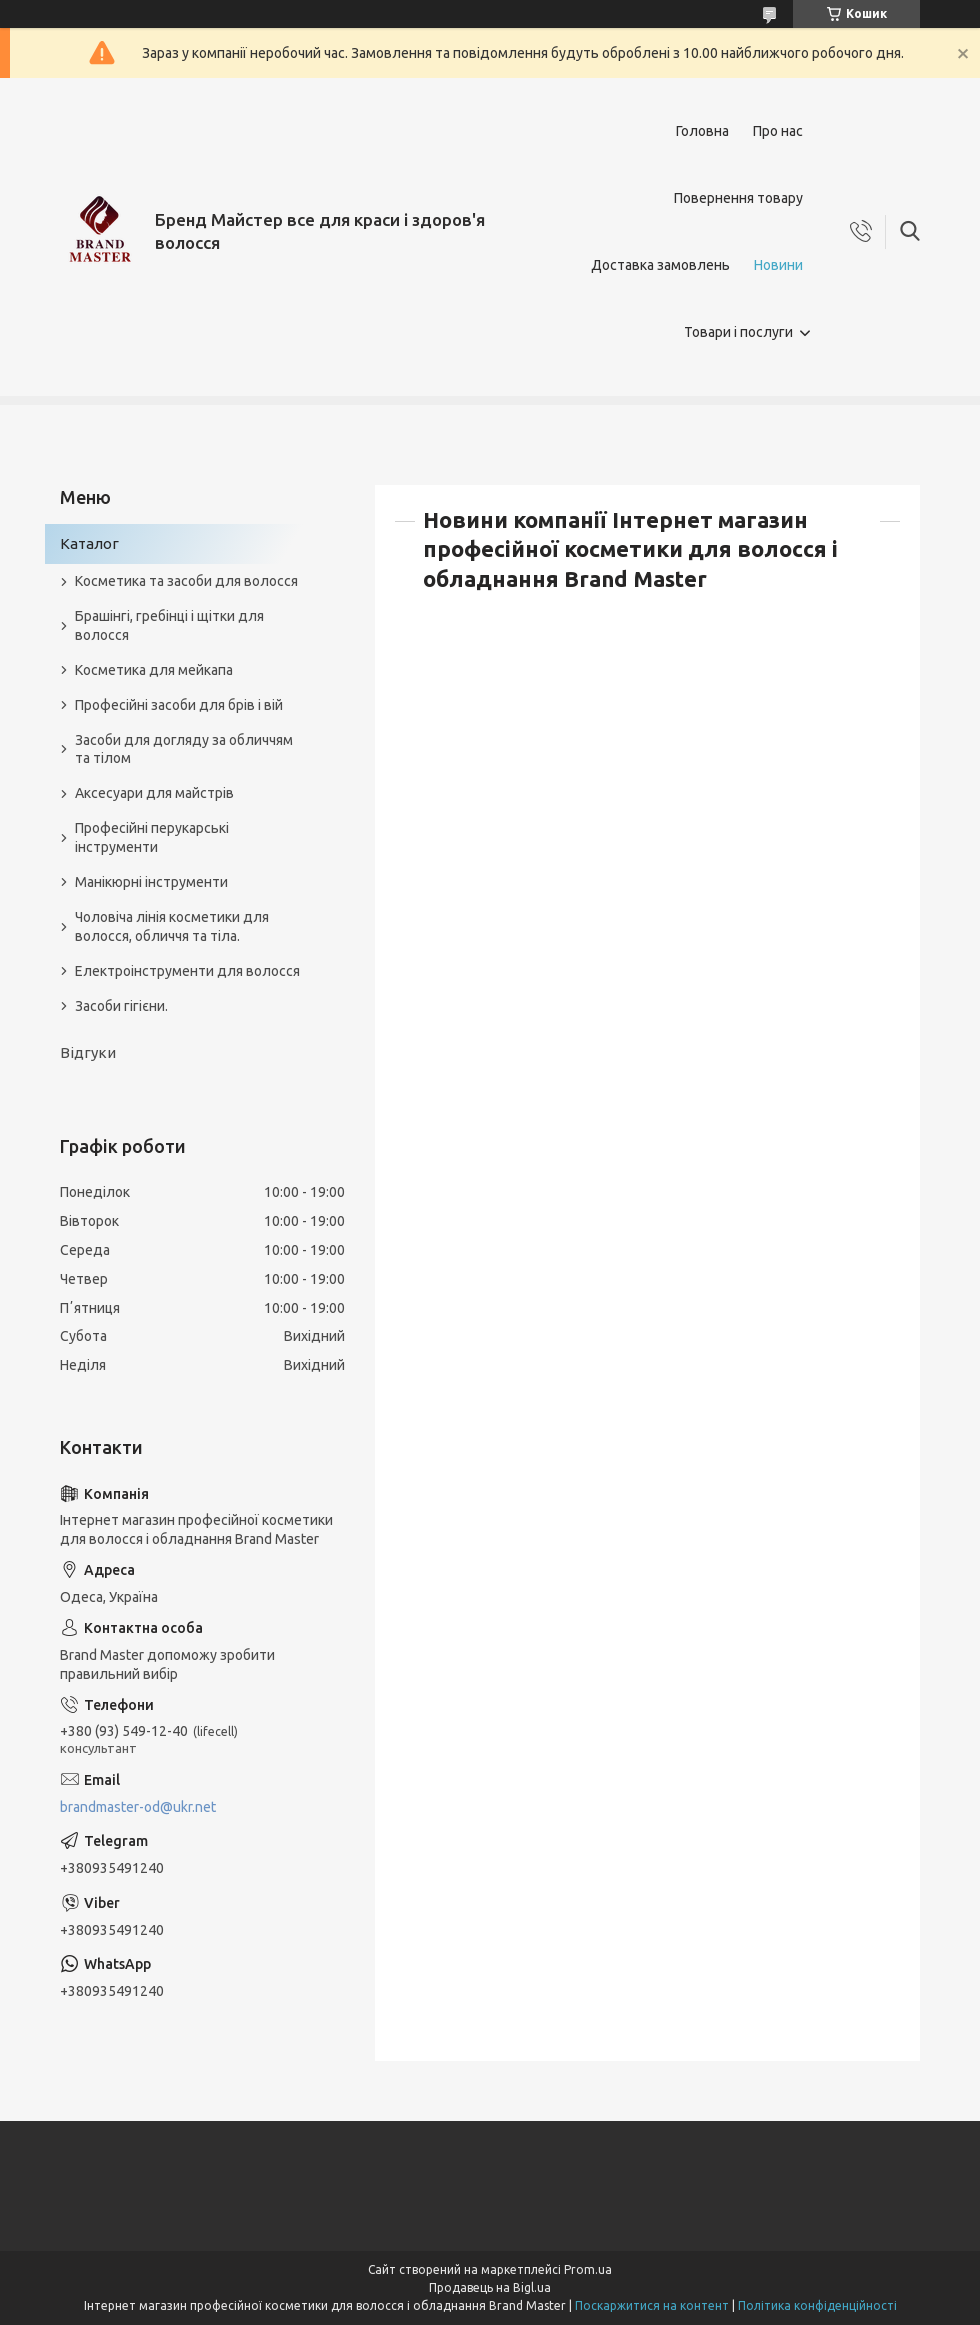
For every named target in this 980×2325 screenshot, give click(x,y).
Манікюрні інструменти (151, 882)
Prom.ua (588, 2269)
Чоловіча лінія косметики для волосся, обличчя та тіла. (172, 926)
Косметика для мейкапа (154, 670)
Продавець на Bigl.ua (490, 2287)
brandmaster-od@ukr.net (138, 1807)
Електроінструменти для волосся (187, 971)
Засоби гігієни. (121, 1006)
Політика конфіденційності (817, 2305)
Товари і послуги (738, 332)
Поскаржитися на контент (652, 2305)
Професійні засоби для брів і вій (179, 705)
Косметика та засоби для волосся (186, 581)
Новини (778, 265)
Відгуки (88, 1052)
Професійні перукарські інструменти (152, 837)
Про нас (778, 131)
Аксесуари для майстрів (154, 793)
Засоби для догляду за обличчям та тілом (184, 749)
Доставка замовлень (660, 265)
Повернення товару (738, 198)
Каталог (89, 543)
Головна (702, 131)
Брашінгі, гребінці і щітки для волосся (169, 625)
